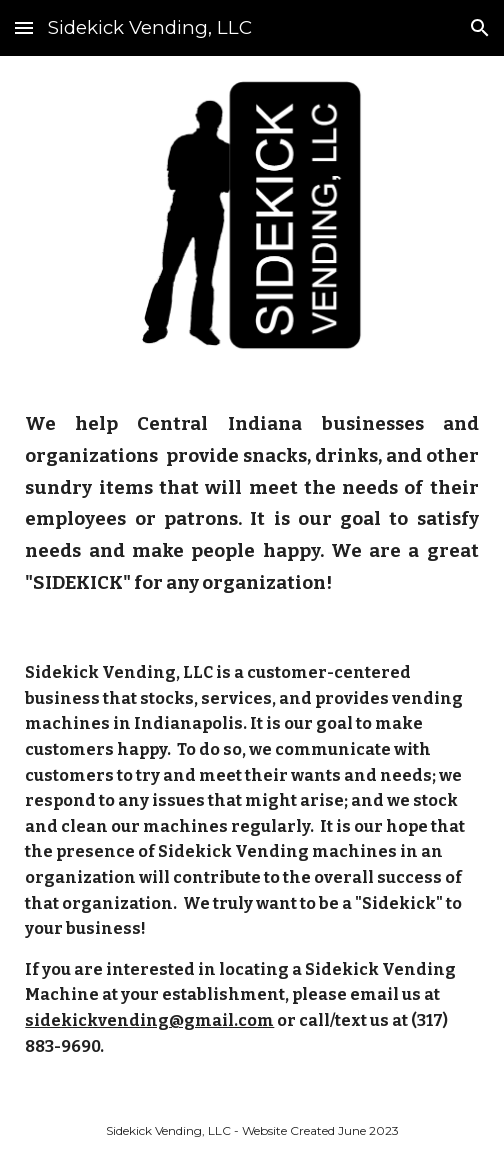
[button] (24, 27)
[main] (251, 501)
